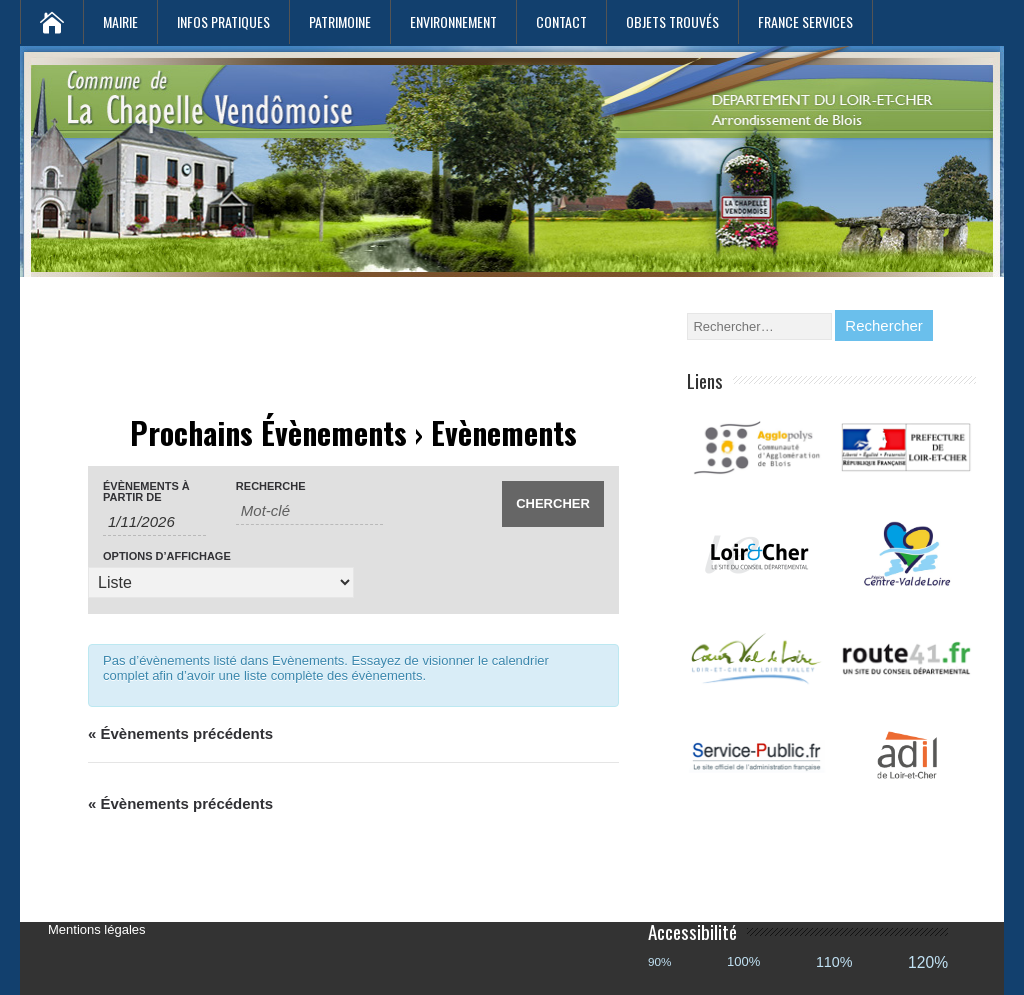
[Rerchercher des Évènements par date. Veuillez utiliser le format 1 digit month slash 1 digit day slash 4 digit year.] (154, 522)
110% (834, 962)
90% (659, 961)
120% (928, 962)
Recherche (271, 486)
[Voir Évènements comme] (221, 582)
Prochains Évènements (268, 432)
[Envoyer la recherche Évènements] (553, 504)
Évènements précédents (180, 733)
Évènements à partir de (146, 492)
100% (743, 961)
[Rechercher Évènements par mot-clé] (309, 511)
